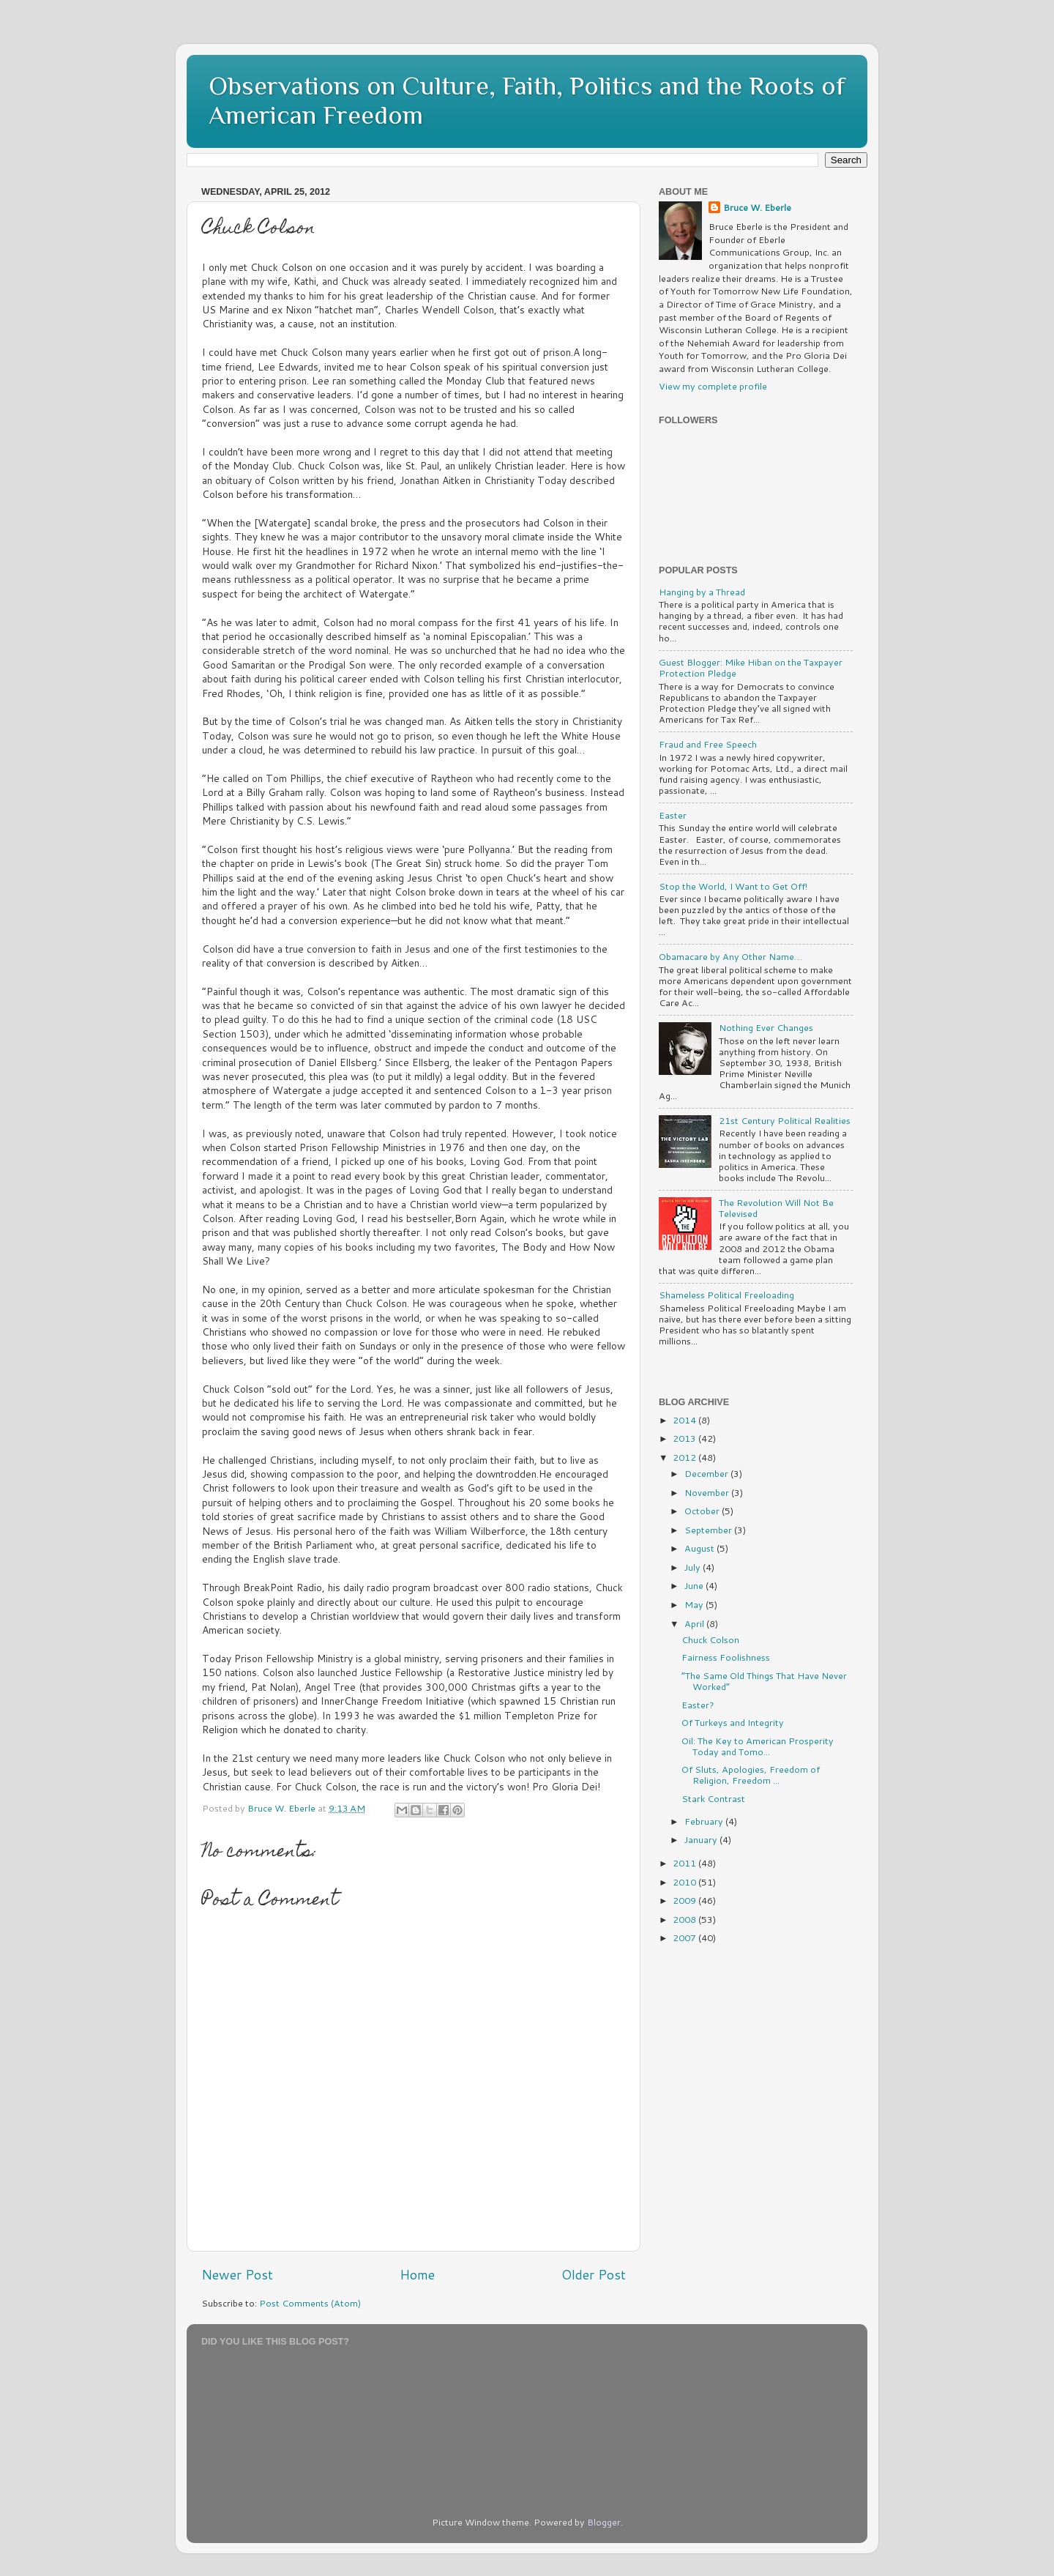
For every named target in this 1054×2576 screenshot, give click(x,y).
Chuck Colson (710, 1639)
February (704, 1821)
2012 (685, 1457)
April (695, 1623)
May (695, 1604)
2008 (685, 1919)
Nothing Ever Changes (766, 1027)
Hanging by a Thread (702, 591)
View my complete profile (713, 385)
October (703, 1510)
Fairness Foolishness (725, 1657)
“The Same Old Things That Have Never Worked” (764, 1681)
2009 (685, 1900)
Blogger (604, 2521)
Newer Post (237, 2275)
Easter (673, 815)
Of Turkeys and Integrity (732, 1722)
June (695, 1585)
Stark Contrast (713, 1798)
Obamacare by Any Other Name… (730, 956)
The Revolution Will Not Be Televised (776, 1208)
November (707, 1492)
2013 (685, 1438)
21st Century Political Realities (785, 1120)
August (700, 1548)
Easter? (697, 1704)
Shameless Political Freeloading (726, 1294)
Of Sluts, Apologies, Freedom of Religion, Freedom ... (750, 1774)
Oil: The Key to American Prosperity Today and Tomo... (757, 1746)
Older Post (593, 2275)
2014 (685, 1419)
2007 (685, 1937)
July (693, 1567)
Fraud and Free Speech (708, 744)
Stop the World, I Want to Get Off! (733, 886)
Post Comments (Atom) (310, 2302)
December (707, 1473)
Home (417, 2275)
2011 (685, 1862)
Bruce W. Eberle (757, 207)
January (702, 1839)
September (709, 1529)
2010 (685, 1881)
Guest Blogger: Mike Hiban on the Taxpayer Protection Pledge (750, 667)
